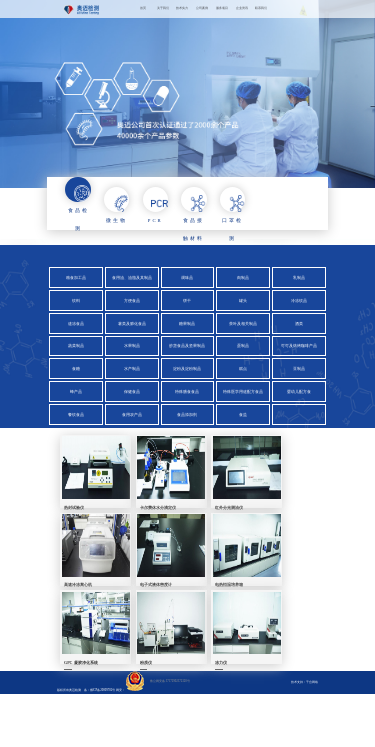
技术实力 (182, 8)
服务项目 (222, 8)
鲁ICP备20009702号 (103, 734)
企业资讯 (242, 8)
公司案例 (202, 8)
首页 (143, 8)
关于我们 (163, 8)
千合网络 (312, 726)
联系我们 (261, 8)
